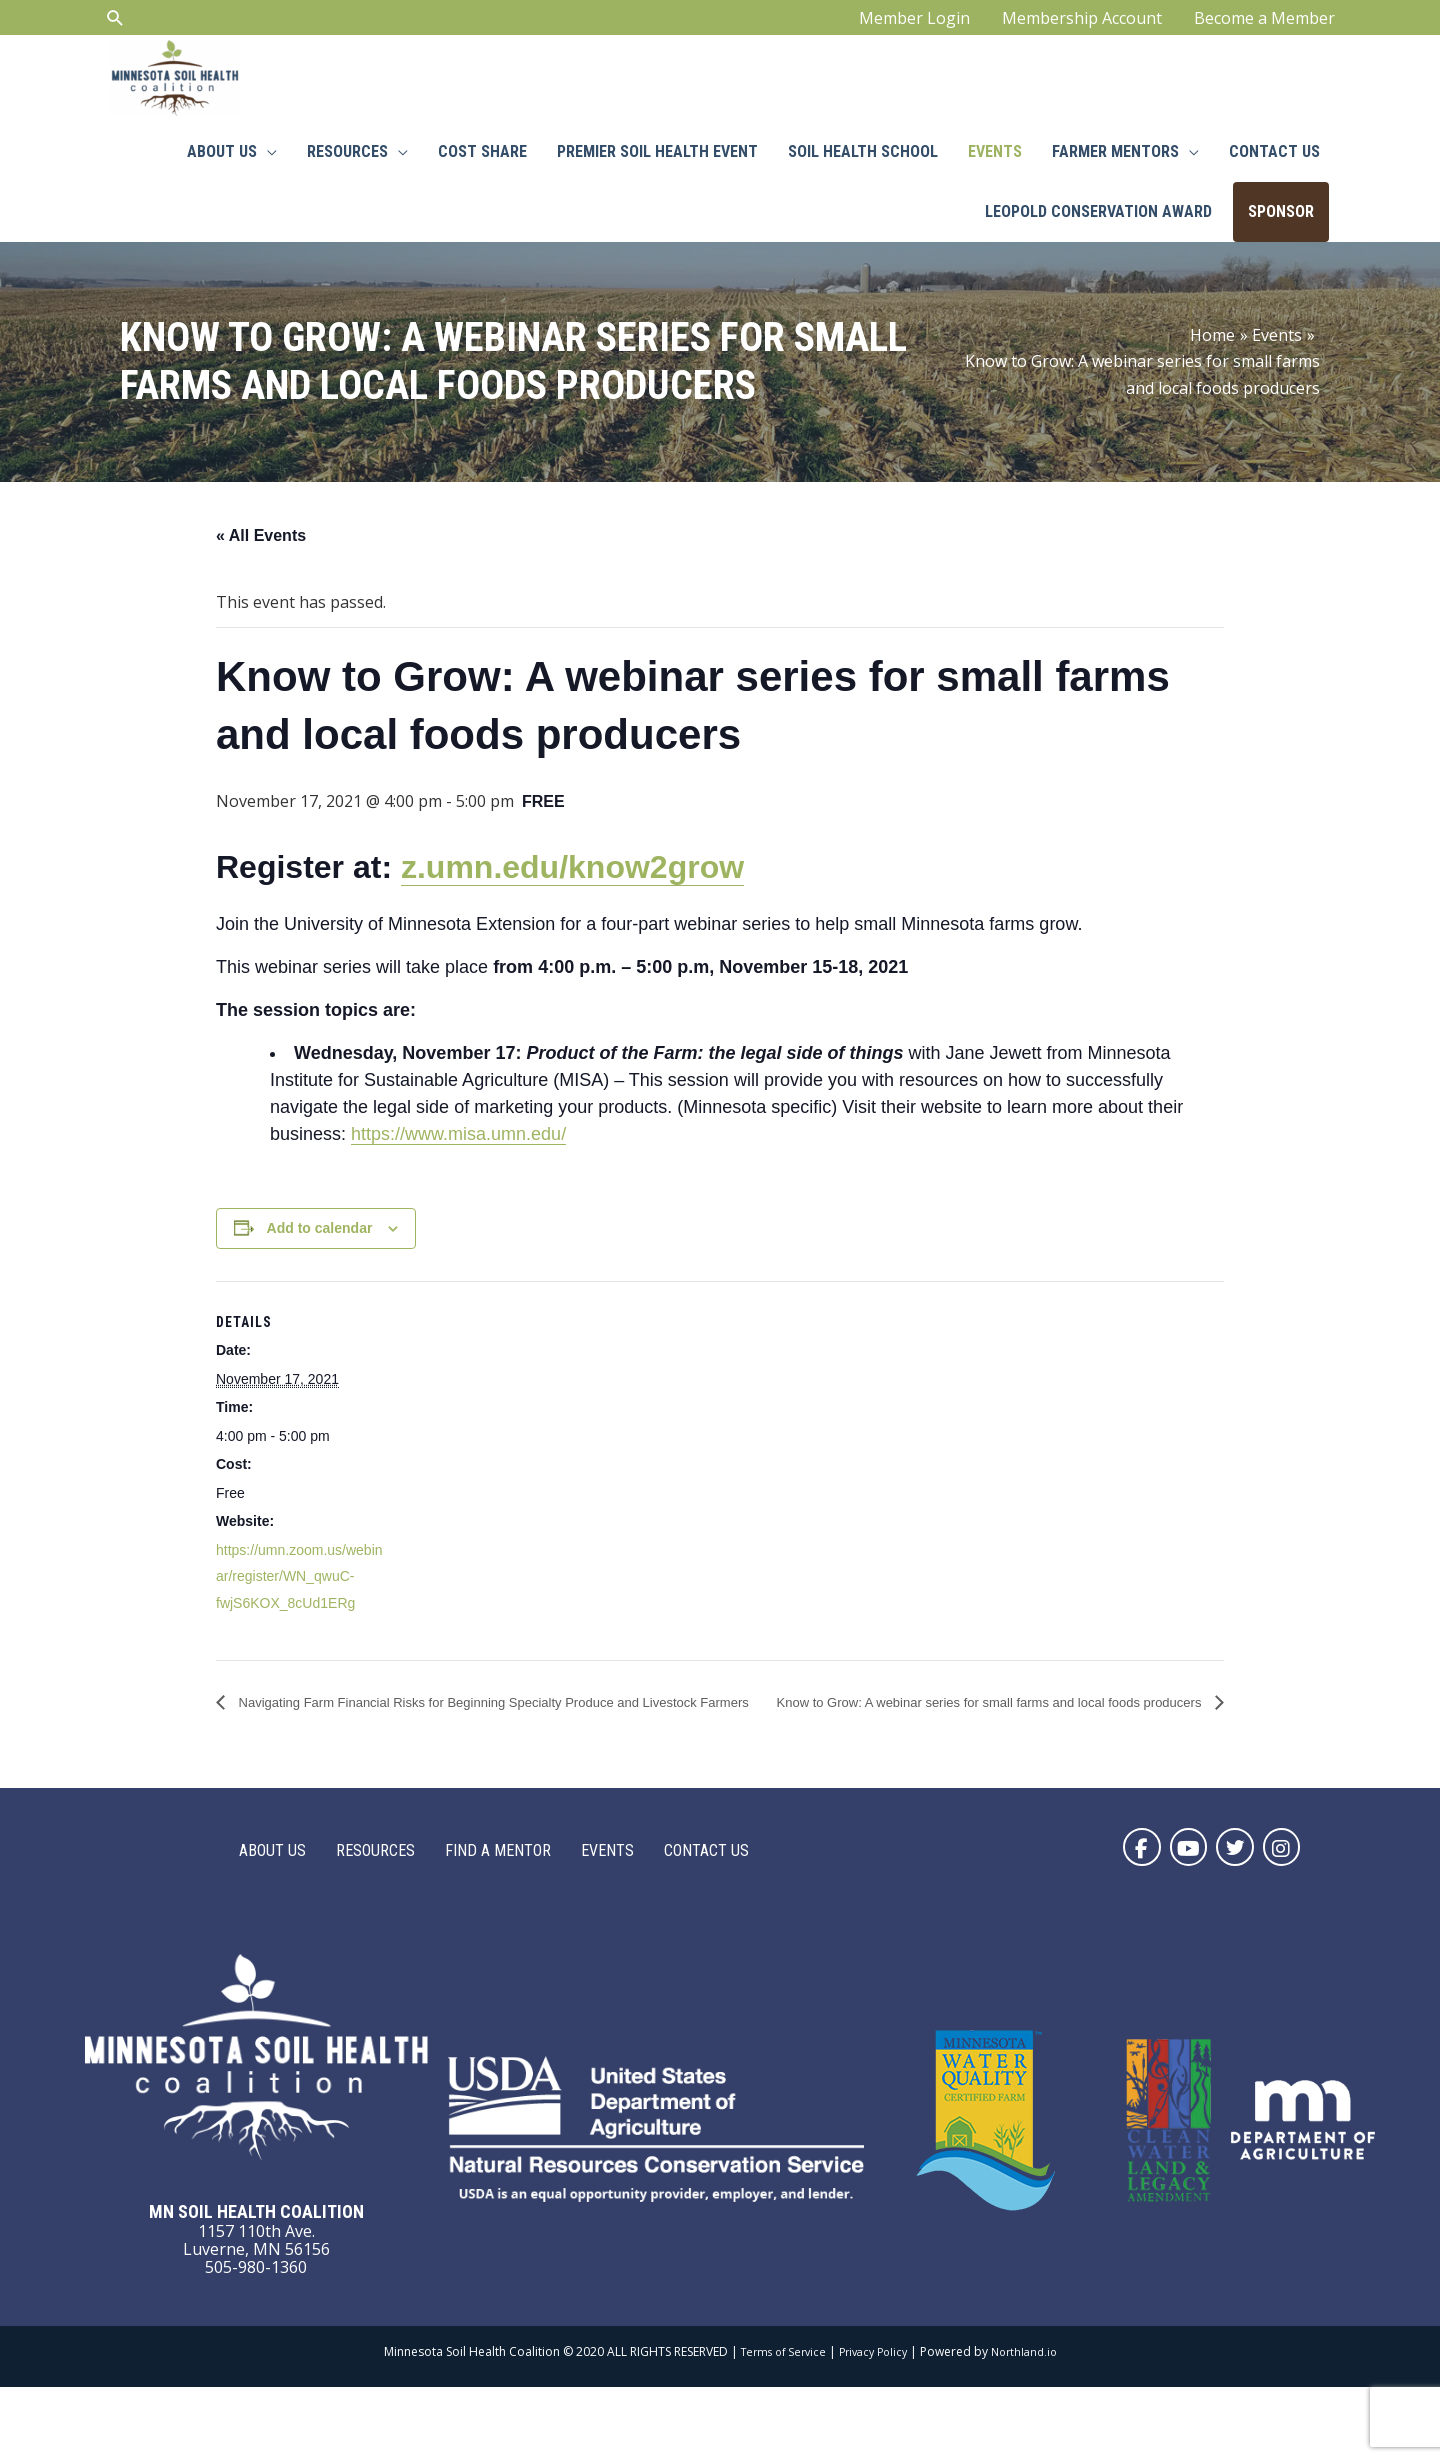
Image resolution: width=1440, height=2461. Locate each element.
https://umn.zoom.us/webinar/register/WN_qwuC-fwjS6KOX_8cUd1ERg (299, 1617)
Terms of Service (776, 2426)
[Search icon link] (115, 25)
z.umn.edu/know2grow (572, 909)
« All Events (261, 576)
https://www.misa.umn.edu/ (458, 1176)
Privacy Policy (874, 2426)
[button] (1115, 1918)
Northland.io (1032, 2426)
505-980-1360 (256, 2341)
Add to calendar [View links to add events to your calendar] (320, 1270)
